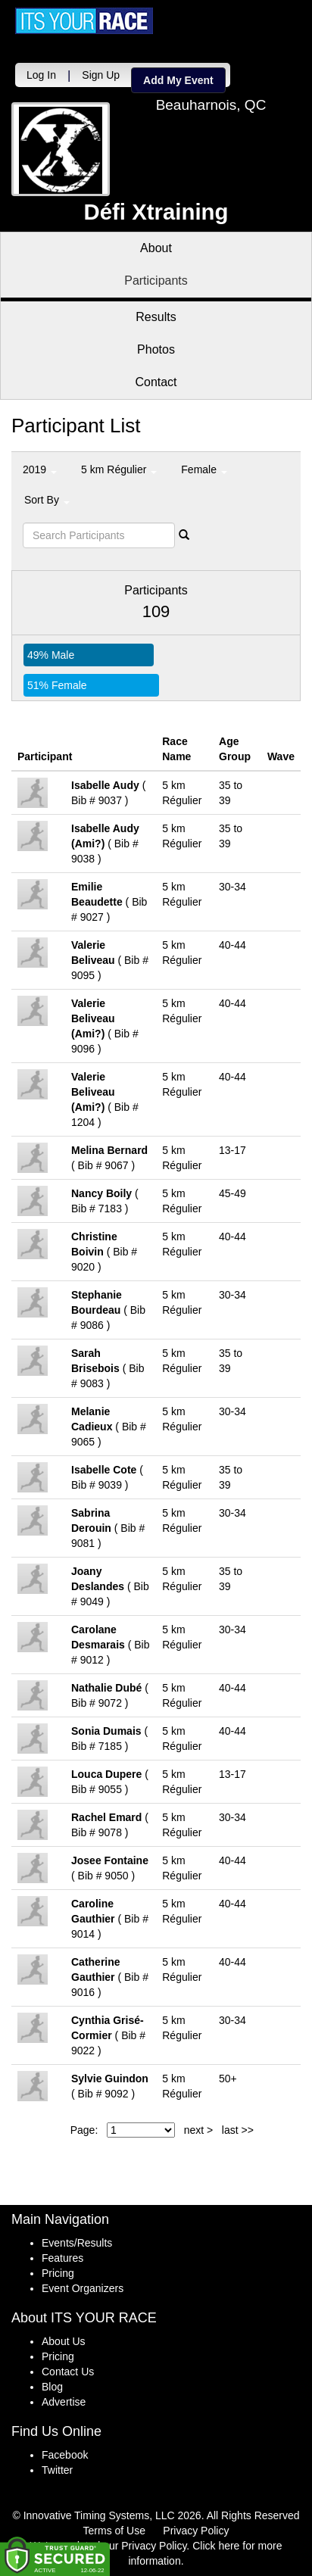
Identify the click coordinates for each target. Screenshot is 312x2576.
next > (199, 2130)
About (156, 248)
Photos (156, 349)
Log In (41, 75)
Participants (156, 280)
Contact (155, 382)
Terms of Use (114, 2531)
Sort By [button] (47, 500)
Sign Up (101, 75)
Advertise (64, 2402)
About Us (64, 2341)
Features (62, 2258)
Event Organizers (82, 2288)
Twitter (57, 2470)
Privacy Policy (196, 2531)
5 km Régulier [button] (119, 469)
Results (156, 316)
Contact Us (68, 2371)
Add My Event (178, 80)
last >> (238, 2130)
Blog (52, 2387)
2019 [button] (40, 469)
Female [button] (204, 469)
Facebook (65, 2455)
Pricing (58, 2273)
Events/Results (77, 2243)
